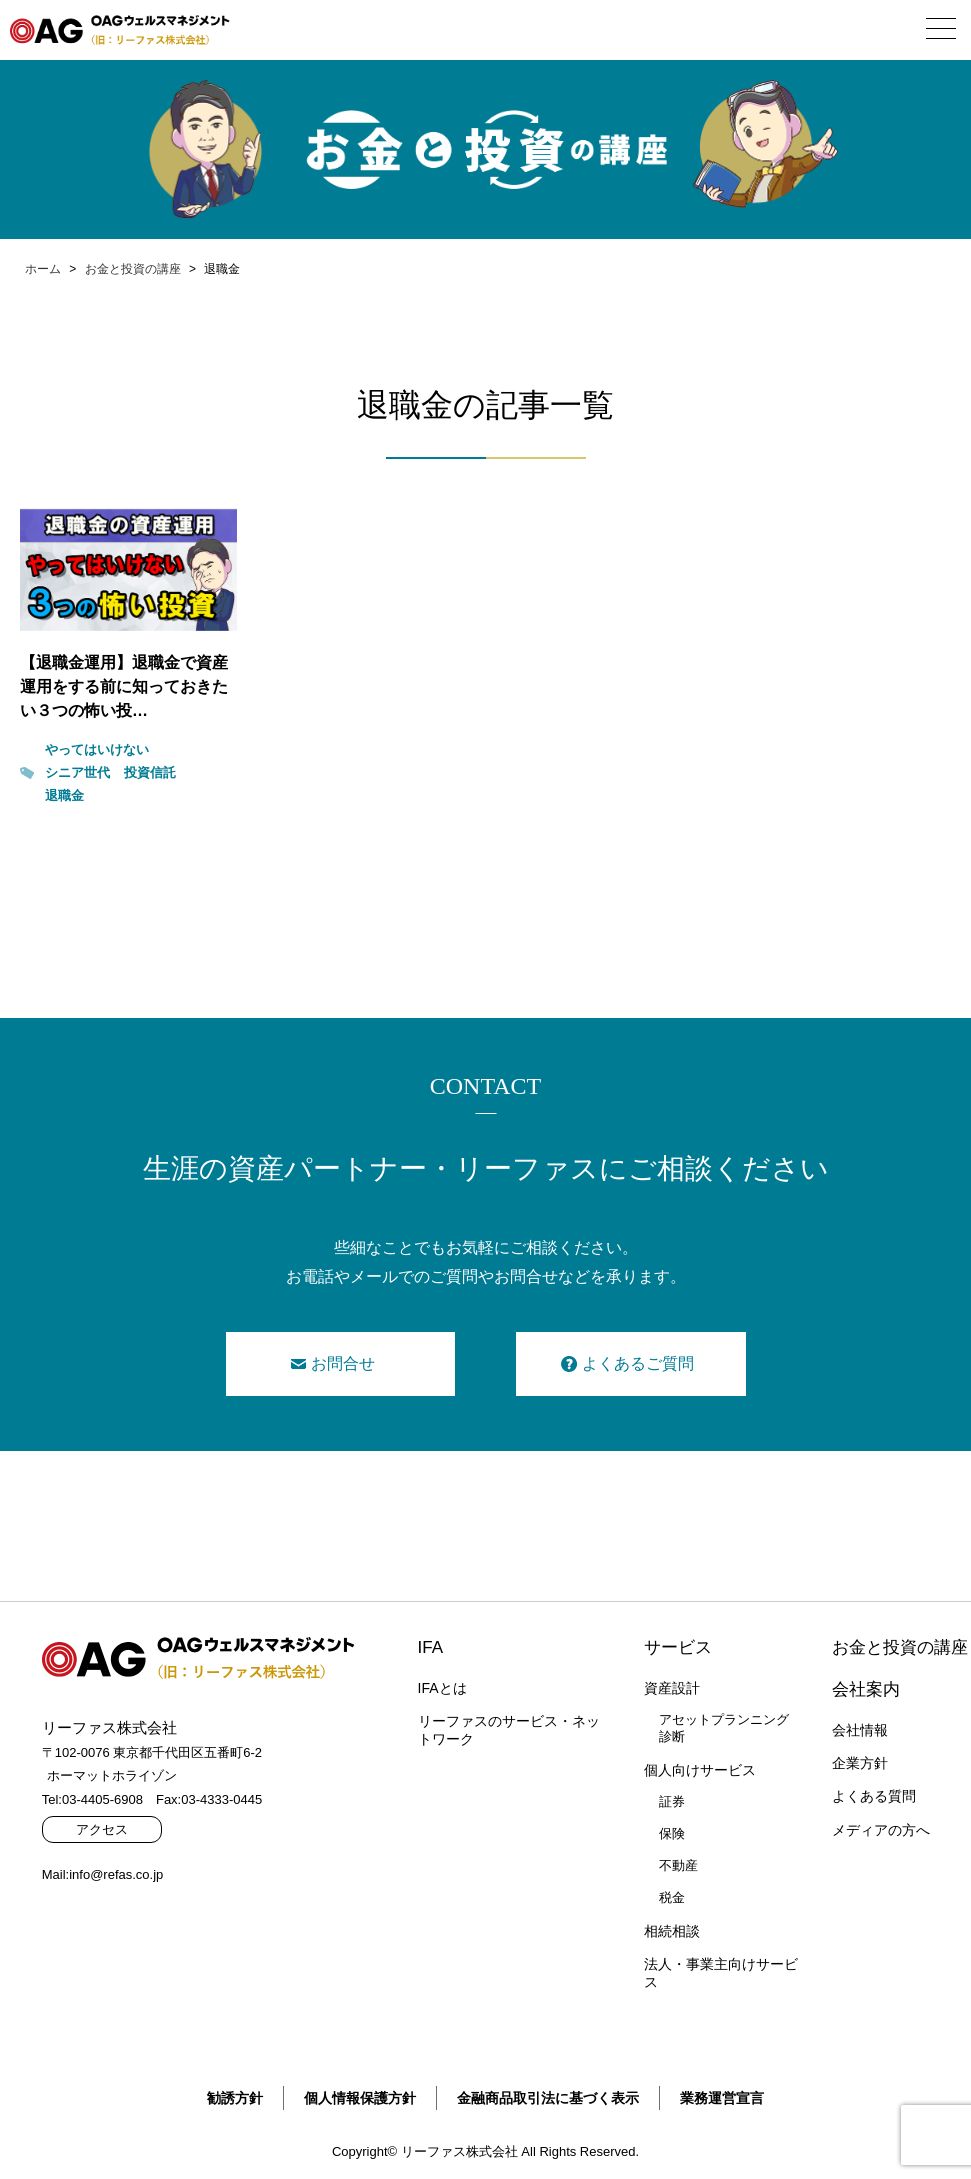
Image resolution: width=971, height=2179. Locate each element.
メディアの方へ (881, 1830)
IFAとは (442, 1688)
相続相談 (672, 1931)
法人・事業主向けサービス (721, 1973)
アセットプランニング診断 (724, 1728)
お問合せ (343, 1363)
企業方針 (860, 1763)
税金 (672, 1897)
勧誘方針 (235, 2098)
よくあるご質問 (638, 1363)
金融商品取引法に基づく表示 (548, 2098)
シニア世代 (77, 772)
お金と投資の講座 (133, 269)
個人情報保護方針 (360, 2098)
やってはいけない (97, 749)
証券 (672, 1801)
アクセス (102, 1829)
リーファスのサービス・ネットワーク (509, 1730)
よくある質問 (874, 1796)
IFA (431, 1647)
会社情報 (860, 1730)
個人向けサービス (700, 1770)
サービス (678, 1647)
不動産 (678, 1865)
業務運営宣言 (722, 2098)
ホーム (43, 269)
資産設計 (672, 1688)
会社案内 (866, 1689)
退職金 (64, 795)
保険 (672, 1833)
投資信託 (150, 772)
